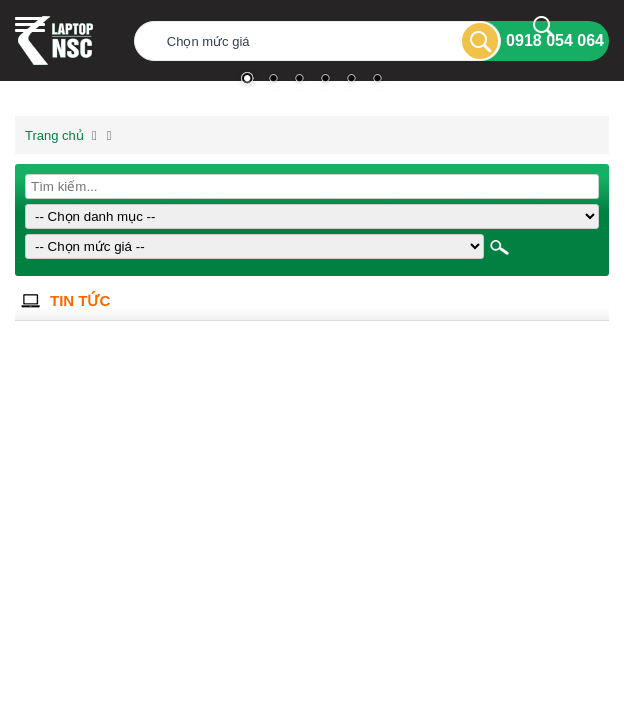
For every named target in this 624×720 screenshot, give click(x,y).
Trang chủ (54, 135)
